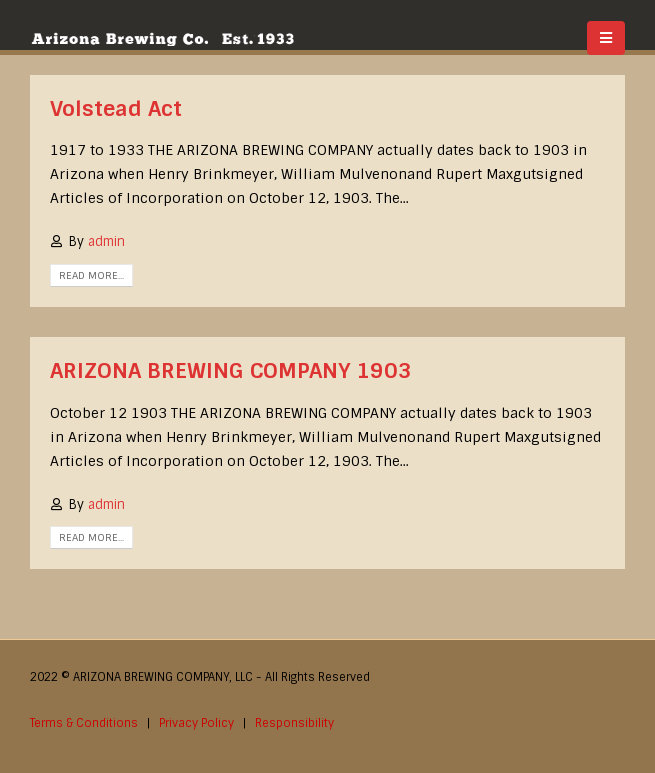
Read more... (91, 275)
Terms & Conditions (84, 723)
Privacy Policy (196, 723)
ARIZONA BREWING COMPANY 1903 (231, 370)
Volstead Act (116, 108)
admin (106, 241)
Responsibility (294, 723)
